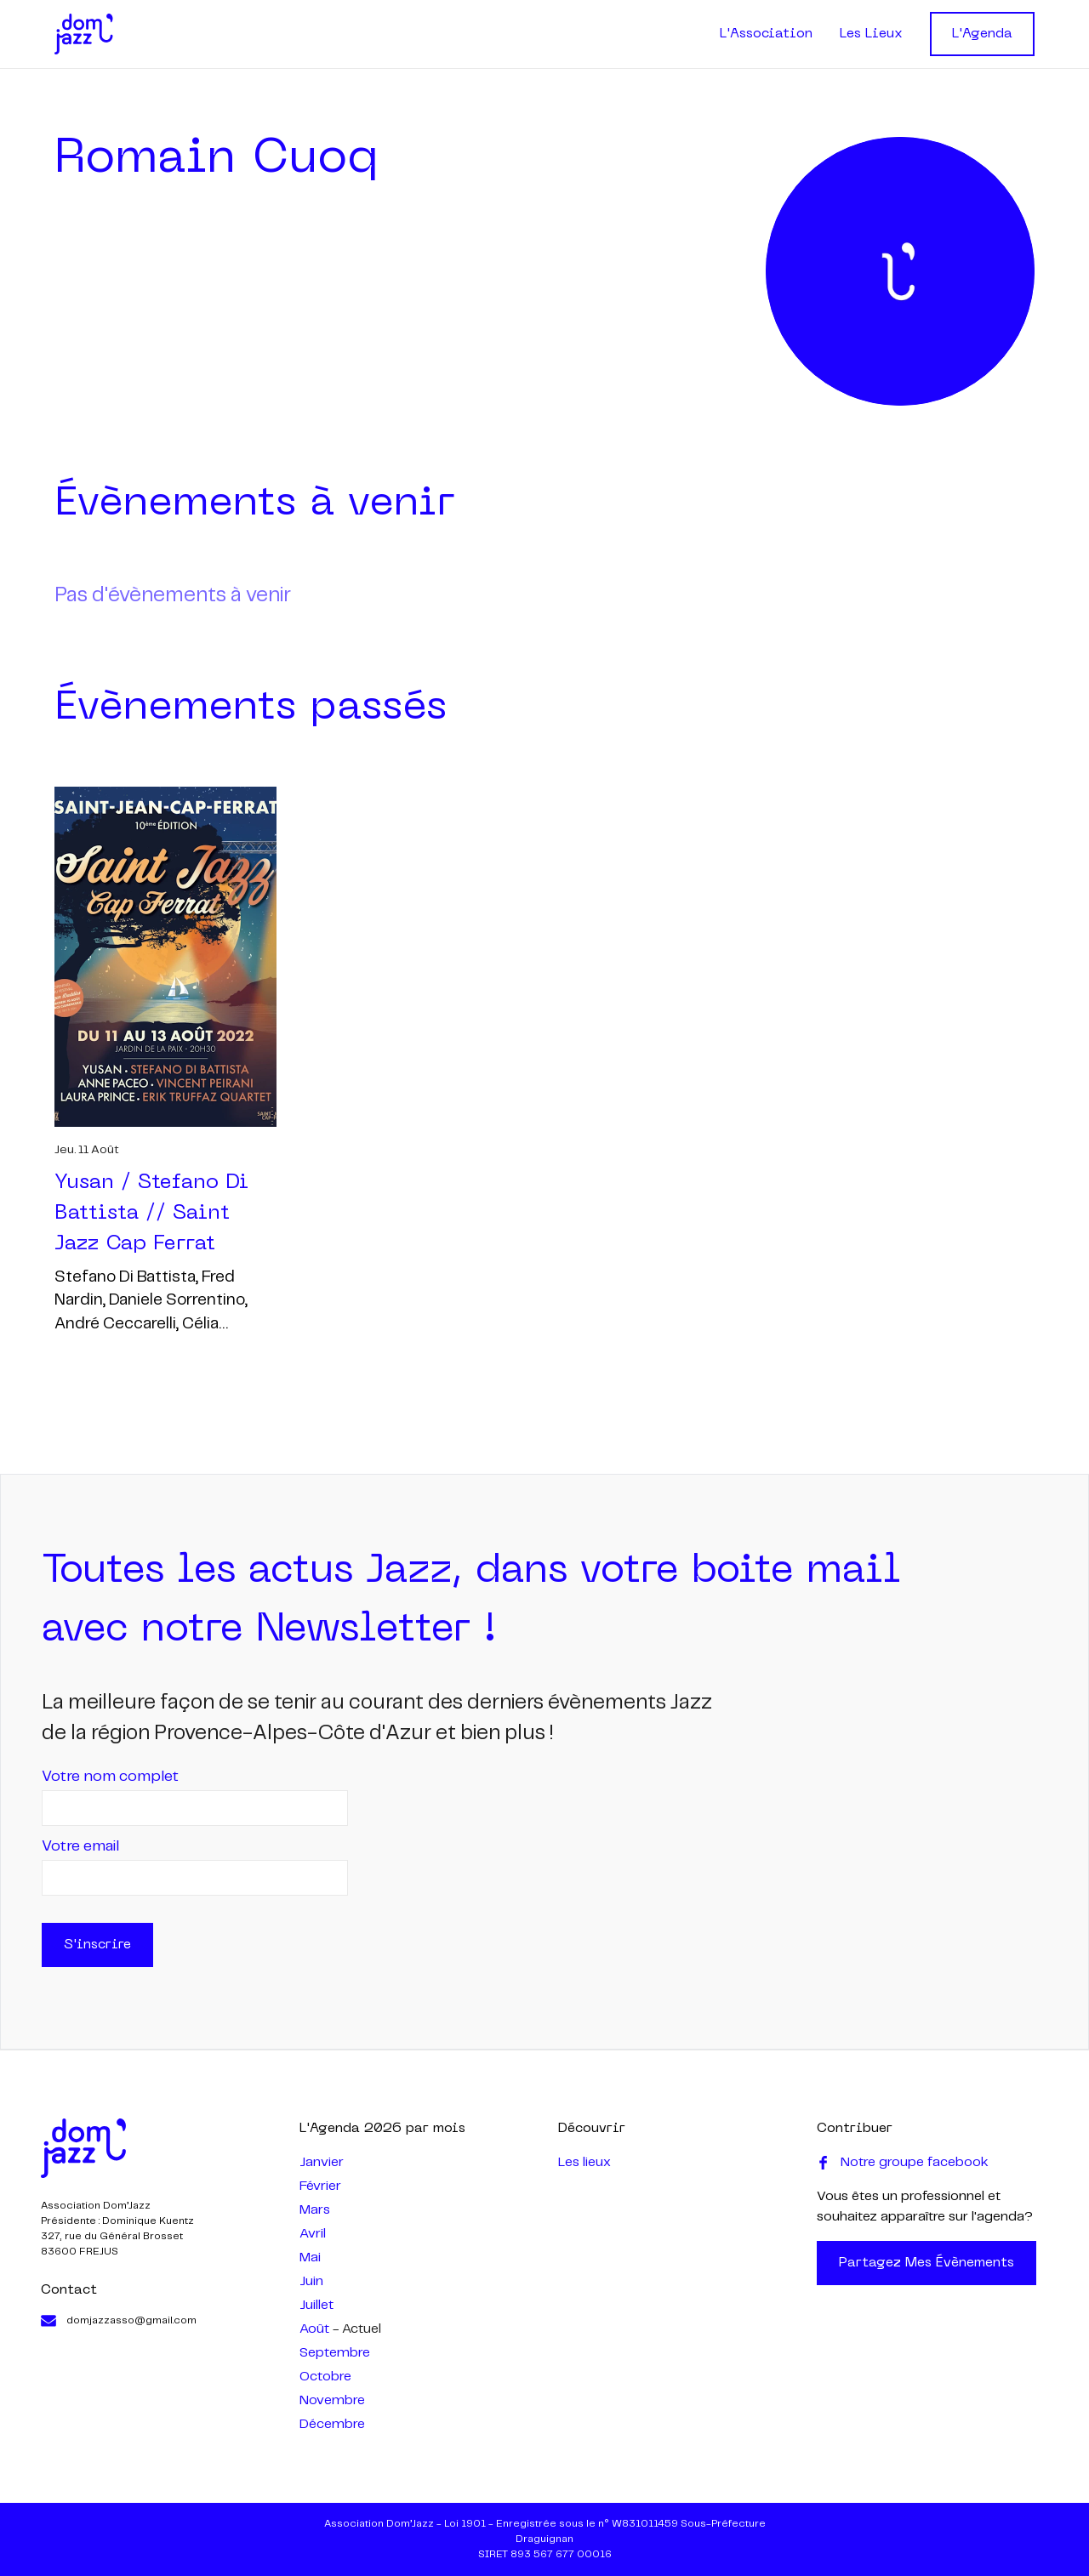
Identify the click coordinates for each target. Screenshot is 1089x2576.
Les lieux (584, 2162)
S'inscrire (97, 1945)
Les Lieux (871, 34)
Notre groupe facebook (903, 2162)
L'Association (766, 34)
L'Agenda (982, 34)
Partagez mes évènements (926, 2263)
